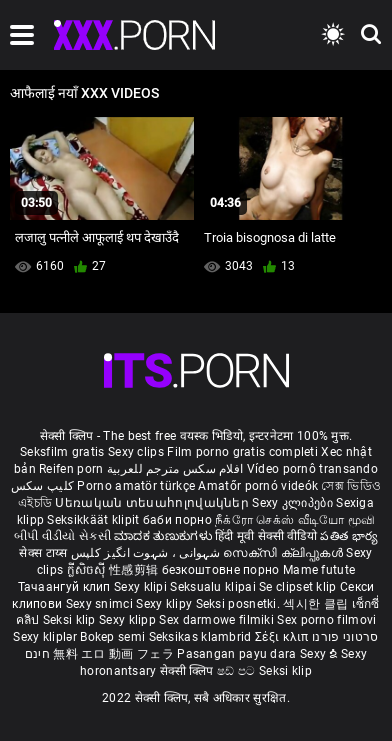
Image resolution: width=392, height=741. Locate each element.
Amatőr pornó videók (258, 486)
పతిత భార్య (349, 536)
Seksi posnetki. (240, 604)
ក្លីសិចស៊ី (88, 570)
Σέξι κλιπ (283, 637)
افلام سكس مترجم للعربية (175, 469)
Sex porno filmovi (326, 620)
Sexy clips (137, 452)
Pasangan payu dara (238, 654)
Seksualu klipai (214, 587)
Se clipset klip (299, 587)
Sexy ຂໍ (320, 654)
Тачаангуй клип (66, 587)
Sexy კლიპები (294, 503)
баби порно (177, 520)
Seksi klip (71, 620)
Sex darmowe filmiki (216, 620)
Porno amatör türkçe (136, 486)
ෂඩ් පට (238, 671)
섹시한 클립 (317, 604)
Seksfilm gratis (62, 452)
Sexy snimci (101, 604)
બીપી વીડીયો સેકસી (62, 536)
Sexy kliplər (46, 637)
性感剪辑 (135, 570)
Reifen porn (71, 469)
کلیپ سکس (42, 486)
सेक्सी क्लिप (188, 671)
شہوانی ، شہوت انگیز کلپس (147, 553)
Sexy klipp (129, 620)
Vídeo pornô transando (312, 469)
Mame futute (319, 570)
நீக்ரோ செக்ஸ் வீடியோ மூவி (295, 520)
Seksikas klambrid (202, 637)
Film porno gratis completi (242, 452)
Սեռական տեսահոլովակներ (153, 503)
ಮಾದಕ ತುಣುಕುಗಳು (164, 536)
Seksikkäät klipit (94, 520)
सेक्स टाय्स (44, 553)
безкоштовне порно (221, 570)
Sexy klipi (142, 587)
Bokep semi (112, 637)
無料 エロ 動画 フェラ (113, 654)
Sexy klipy (165, 604)
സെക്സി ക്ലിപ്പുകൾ (284, 553)
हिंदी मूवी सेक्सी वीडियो (266, 536)
